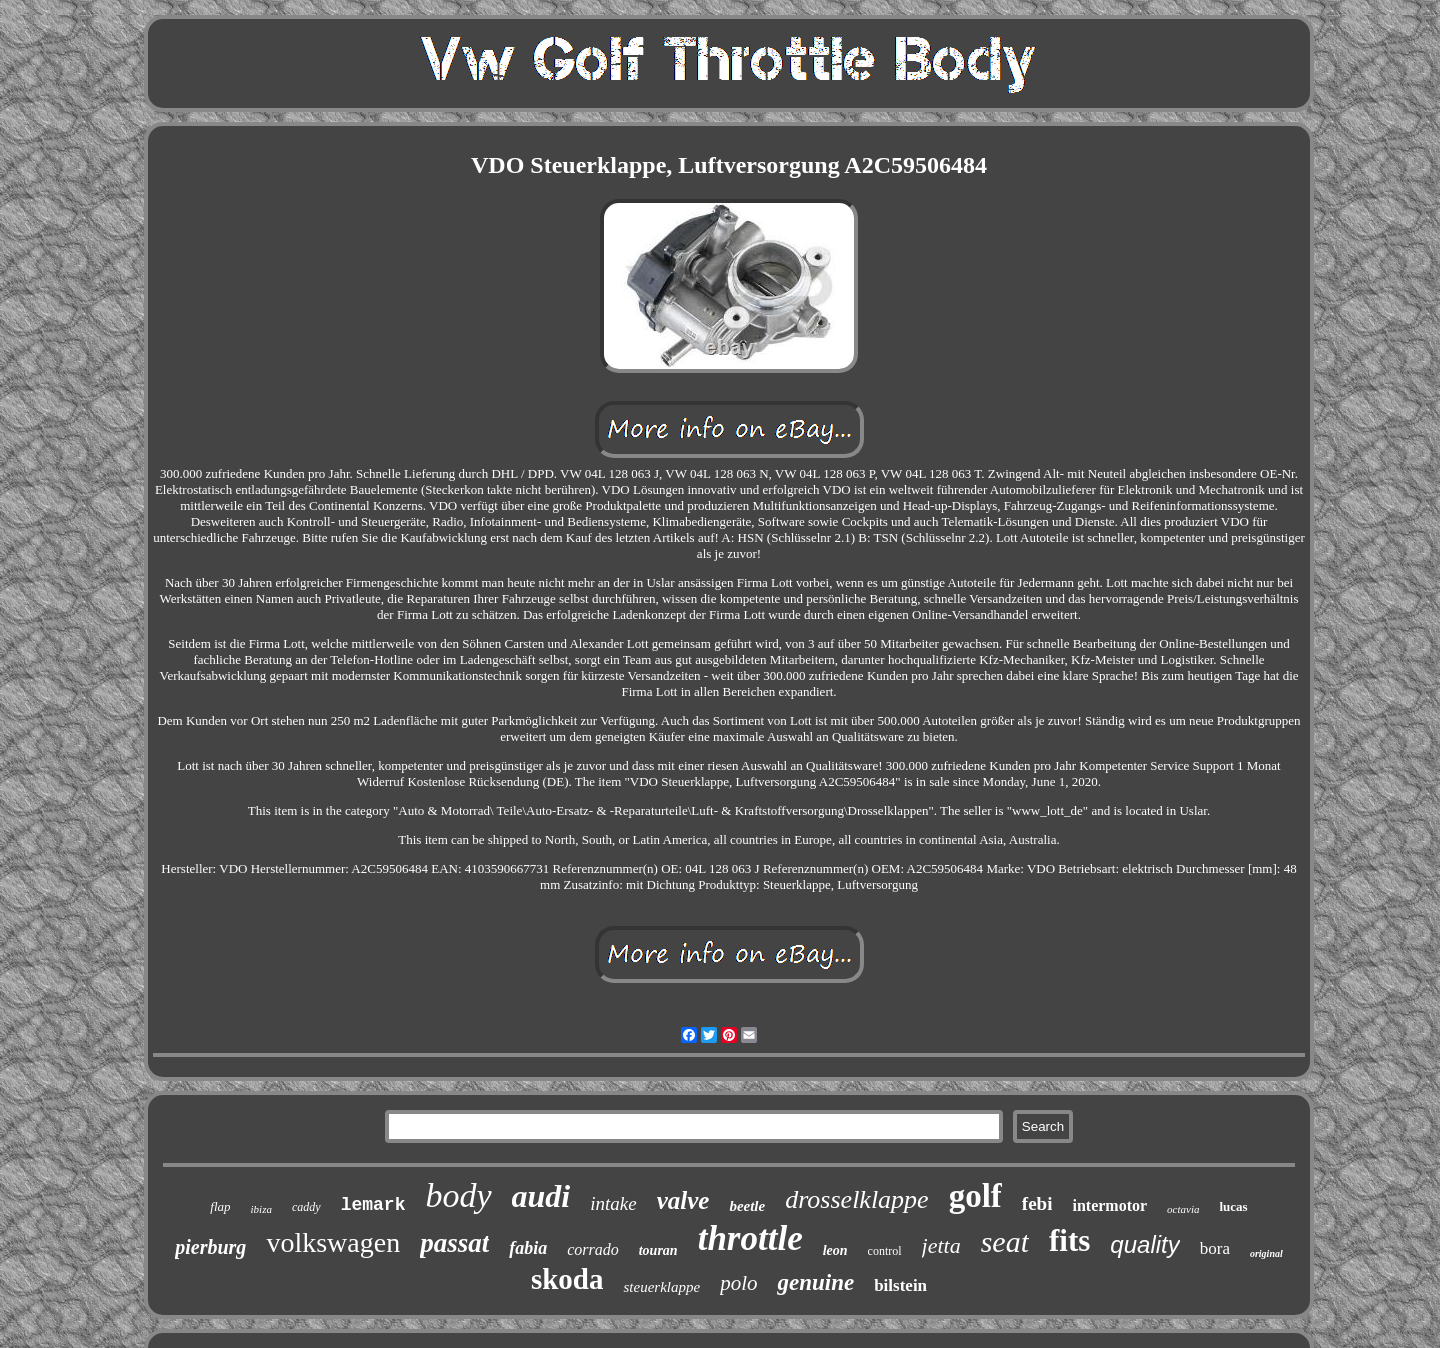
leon (835, 1250)
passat (454, 1243)
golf (975, 1196)
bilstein (900, 1285)
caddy (306, 1207)
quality (1144, 1244)
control (885, 1251)
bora (1215, 1248)
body (458, 1195)
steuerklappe (661, 1287)
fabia (528, 1248)
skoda (567, 1279)
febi (1037, 1203)
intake (613, 1203)
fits (1069, 1240)
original (1266, 1253)
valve (683, 1200)
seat (1005, 1241)
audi (541, 1196)
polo (738, 1283)
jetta (941, 1245)
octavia (1183, 1209)
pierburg (210, 1247)
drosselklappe (856, 1199)
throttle (750, 1238)
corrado (593, 1249)
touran (658, 1250)
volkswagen (333, 1242)
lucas (1233, 1206)
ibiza (261, 1209)
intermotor (1109, 1205)
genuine (815, 1282)
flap (220, 1206)
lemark (373, 1205)
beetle (747, 1206)
